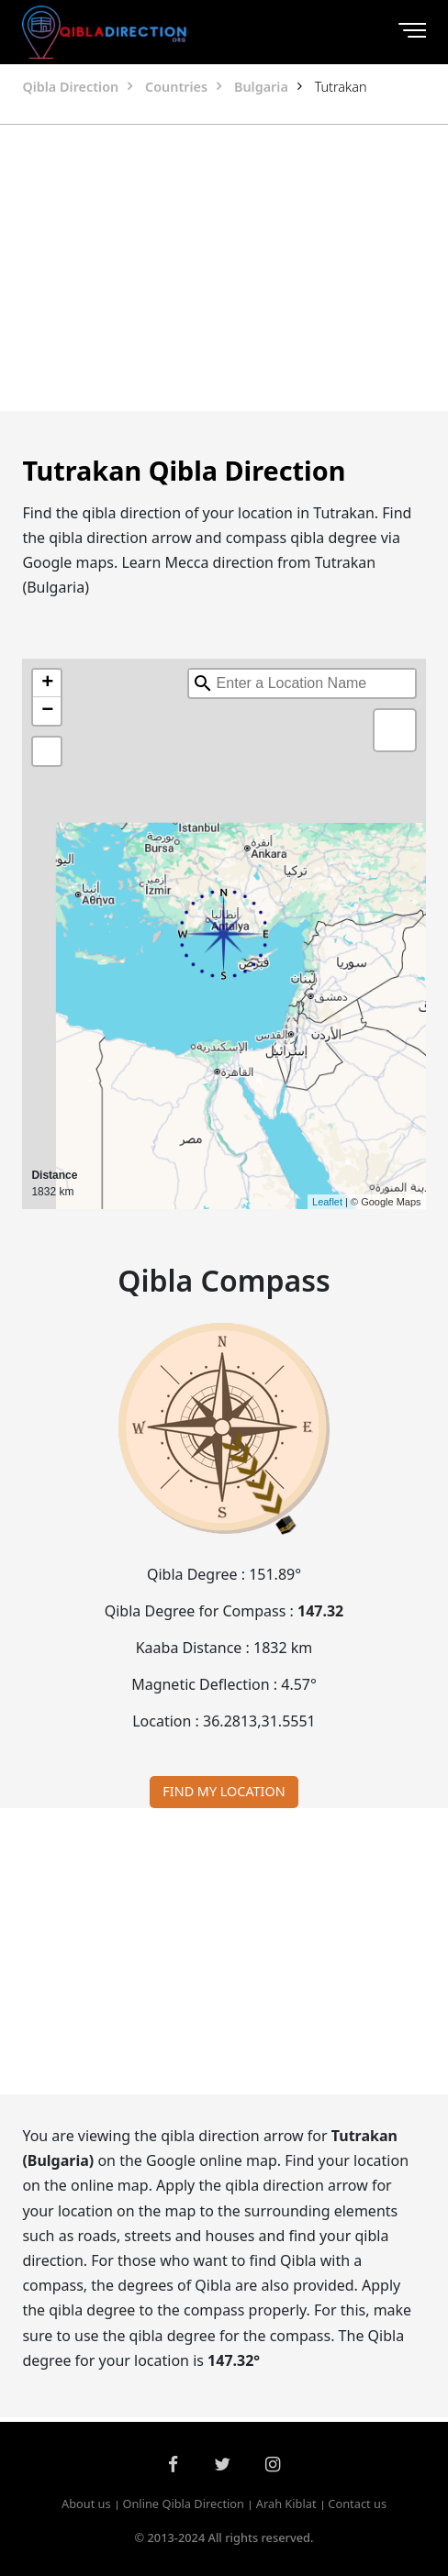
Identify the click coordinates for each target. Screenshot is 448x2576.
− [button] (47, 711)
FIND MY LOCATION (223, 1791)
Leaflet (327, 1201)
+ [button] (47, 683)
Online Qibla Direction (183, 2504)
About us (86, 2504)
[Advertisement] (224, 267)
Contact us (357, 2504)
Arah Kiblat (286, 2504)
